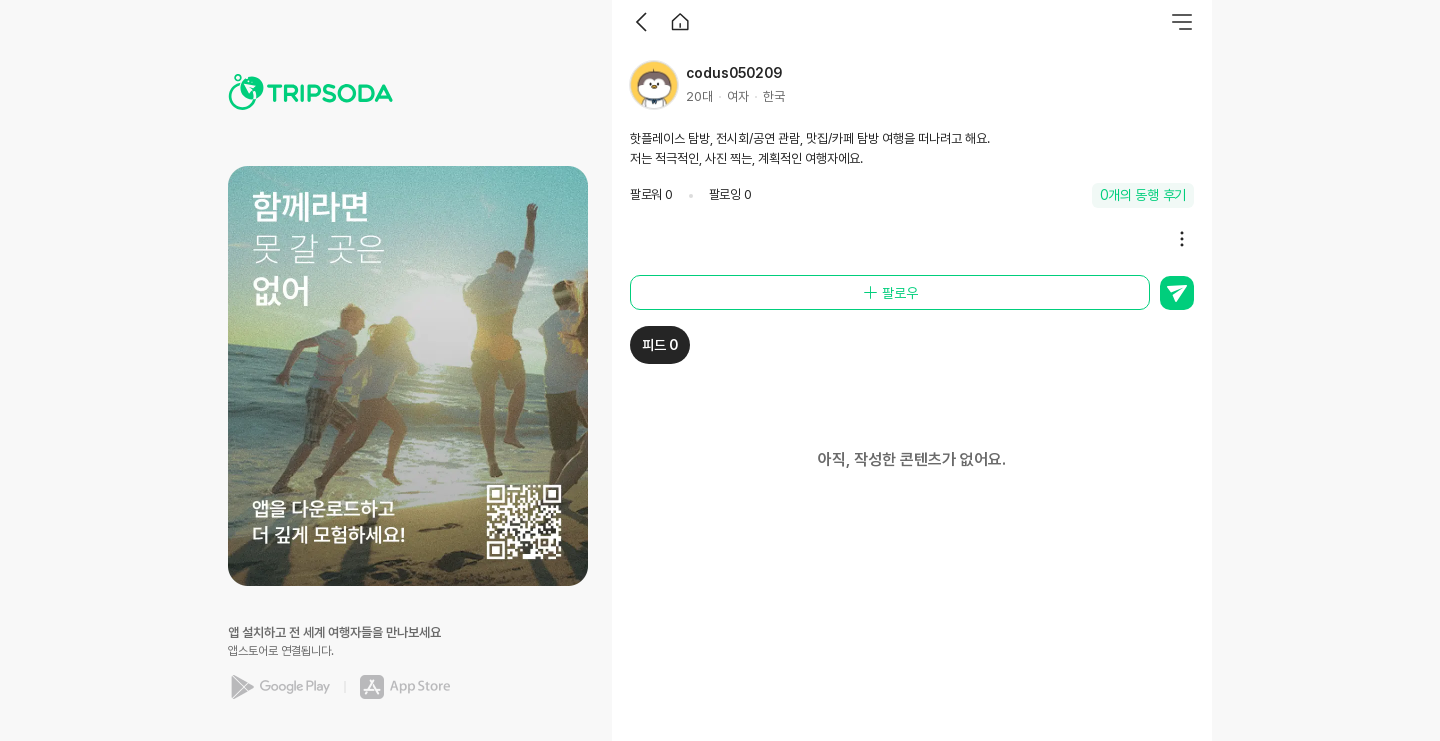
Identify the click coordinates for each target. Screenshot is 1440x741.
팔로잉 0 (730, 194)
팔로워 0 (651, 194)
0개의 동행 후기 (1143, 195)
